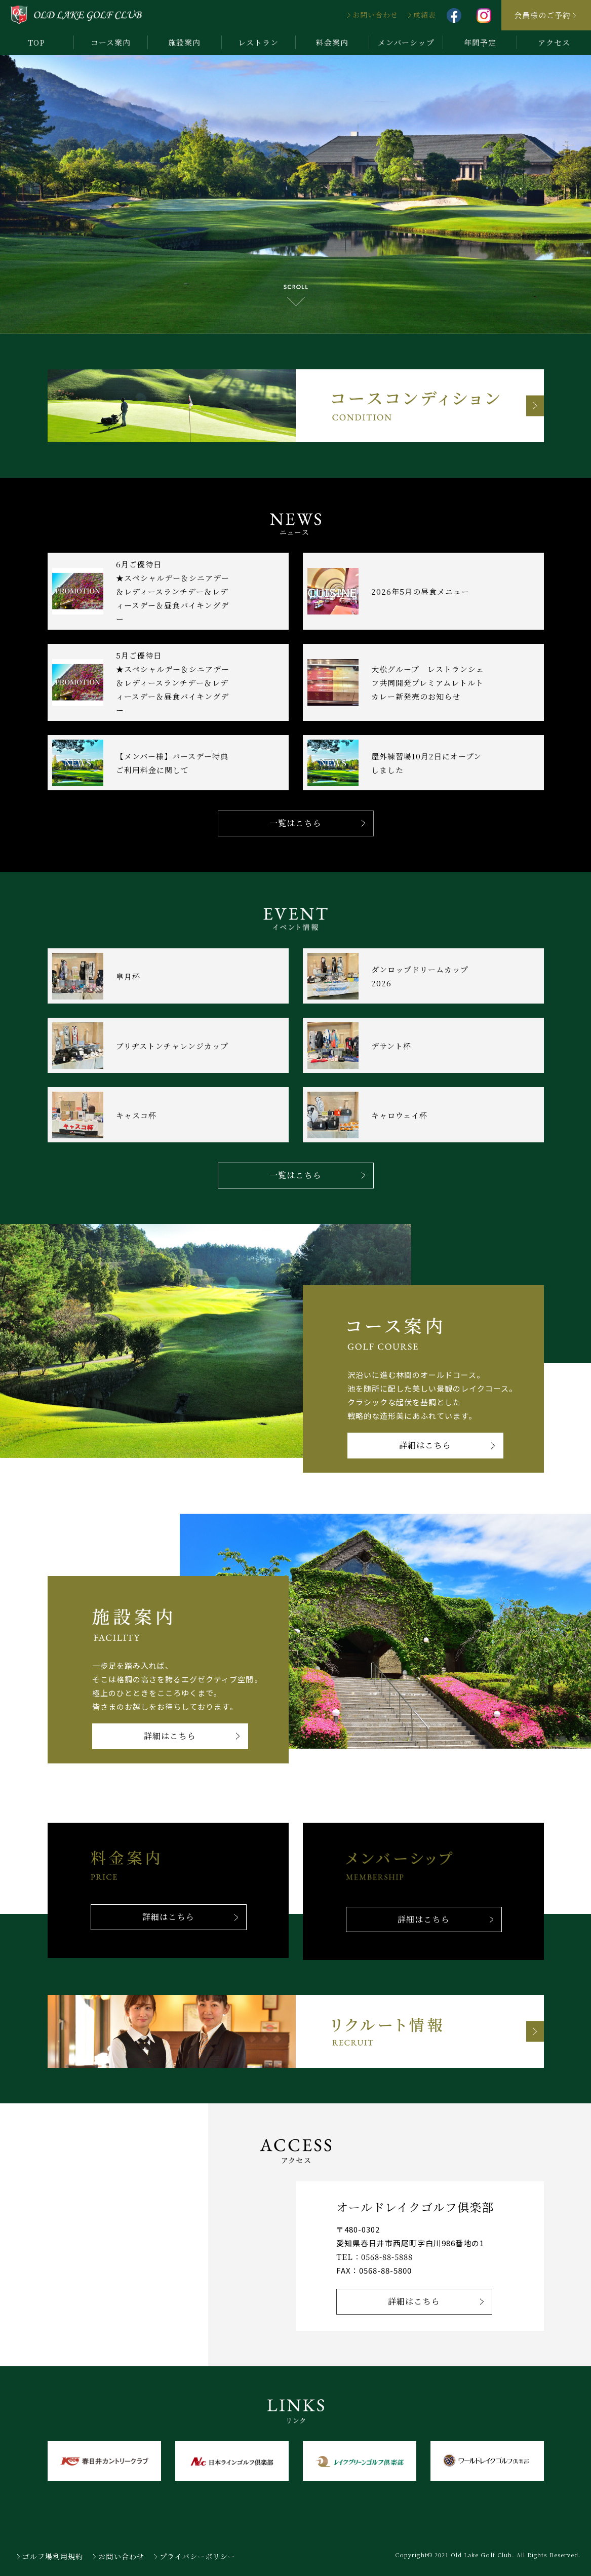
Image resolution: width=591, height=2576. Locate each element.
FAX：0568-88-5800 (374, 2270)
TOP (36, 42)
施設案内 (184, 42)
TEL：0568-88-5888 (374, 2256)
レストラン (258, 42)
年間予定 (480, 42)
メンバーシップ (406, 42)
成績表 (424, 15)
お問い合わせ (375, 15)
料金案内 (332, 42)
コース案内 (111, 42)
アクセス (554, 42)
